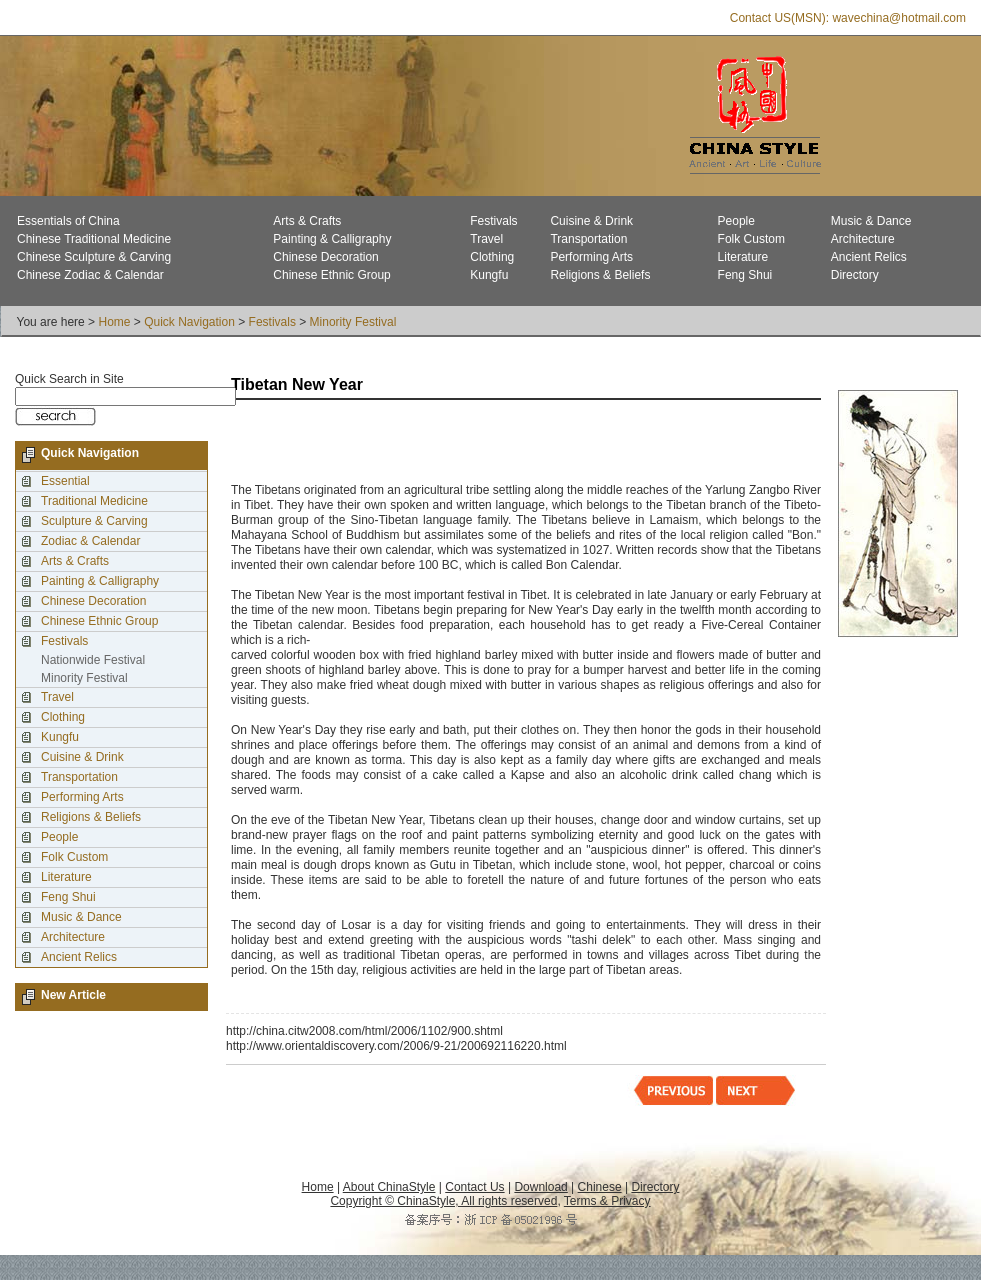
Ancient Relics (869, 257)
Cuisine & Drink (591, 221)
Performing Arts (591, 257)
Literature (743, 257)
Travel (486, 239)
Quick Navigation (189, 322)
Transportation (588, 239)
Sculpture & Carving (94, 521)
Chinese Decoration (325, 257)
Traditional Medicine (94, 501)
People (736, 221)
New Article (73, 995)
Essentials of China (68, 221)
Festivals (493, 221)
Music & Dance (871, 221)
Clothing (492, 257)
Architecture (863, 239)
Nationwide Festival (93, 660)
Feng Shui (745, 275)
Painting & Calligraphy (332, 239)
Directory (855, 275)
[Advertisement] (465, 443)
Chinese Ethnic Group (331, 275)
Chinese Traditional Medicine (94, 239)
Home (114, 322)
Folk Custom (751, 239)
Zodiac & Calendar (90, 541)
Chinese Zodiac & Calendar (90, 275)
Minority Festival (353, 322)
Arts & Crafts (307, 221)
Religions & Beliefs (600, 275)
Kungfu (489, 275)
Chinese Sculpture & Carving (94, 257)
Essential (65, 481)
